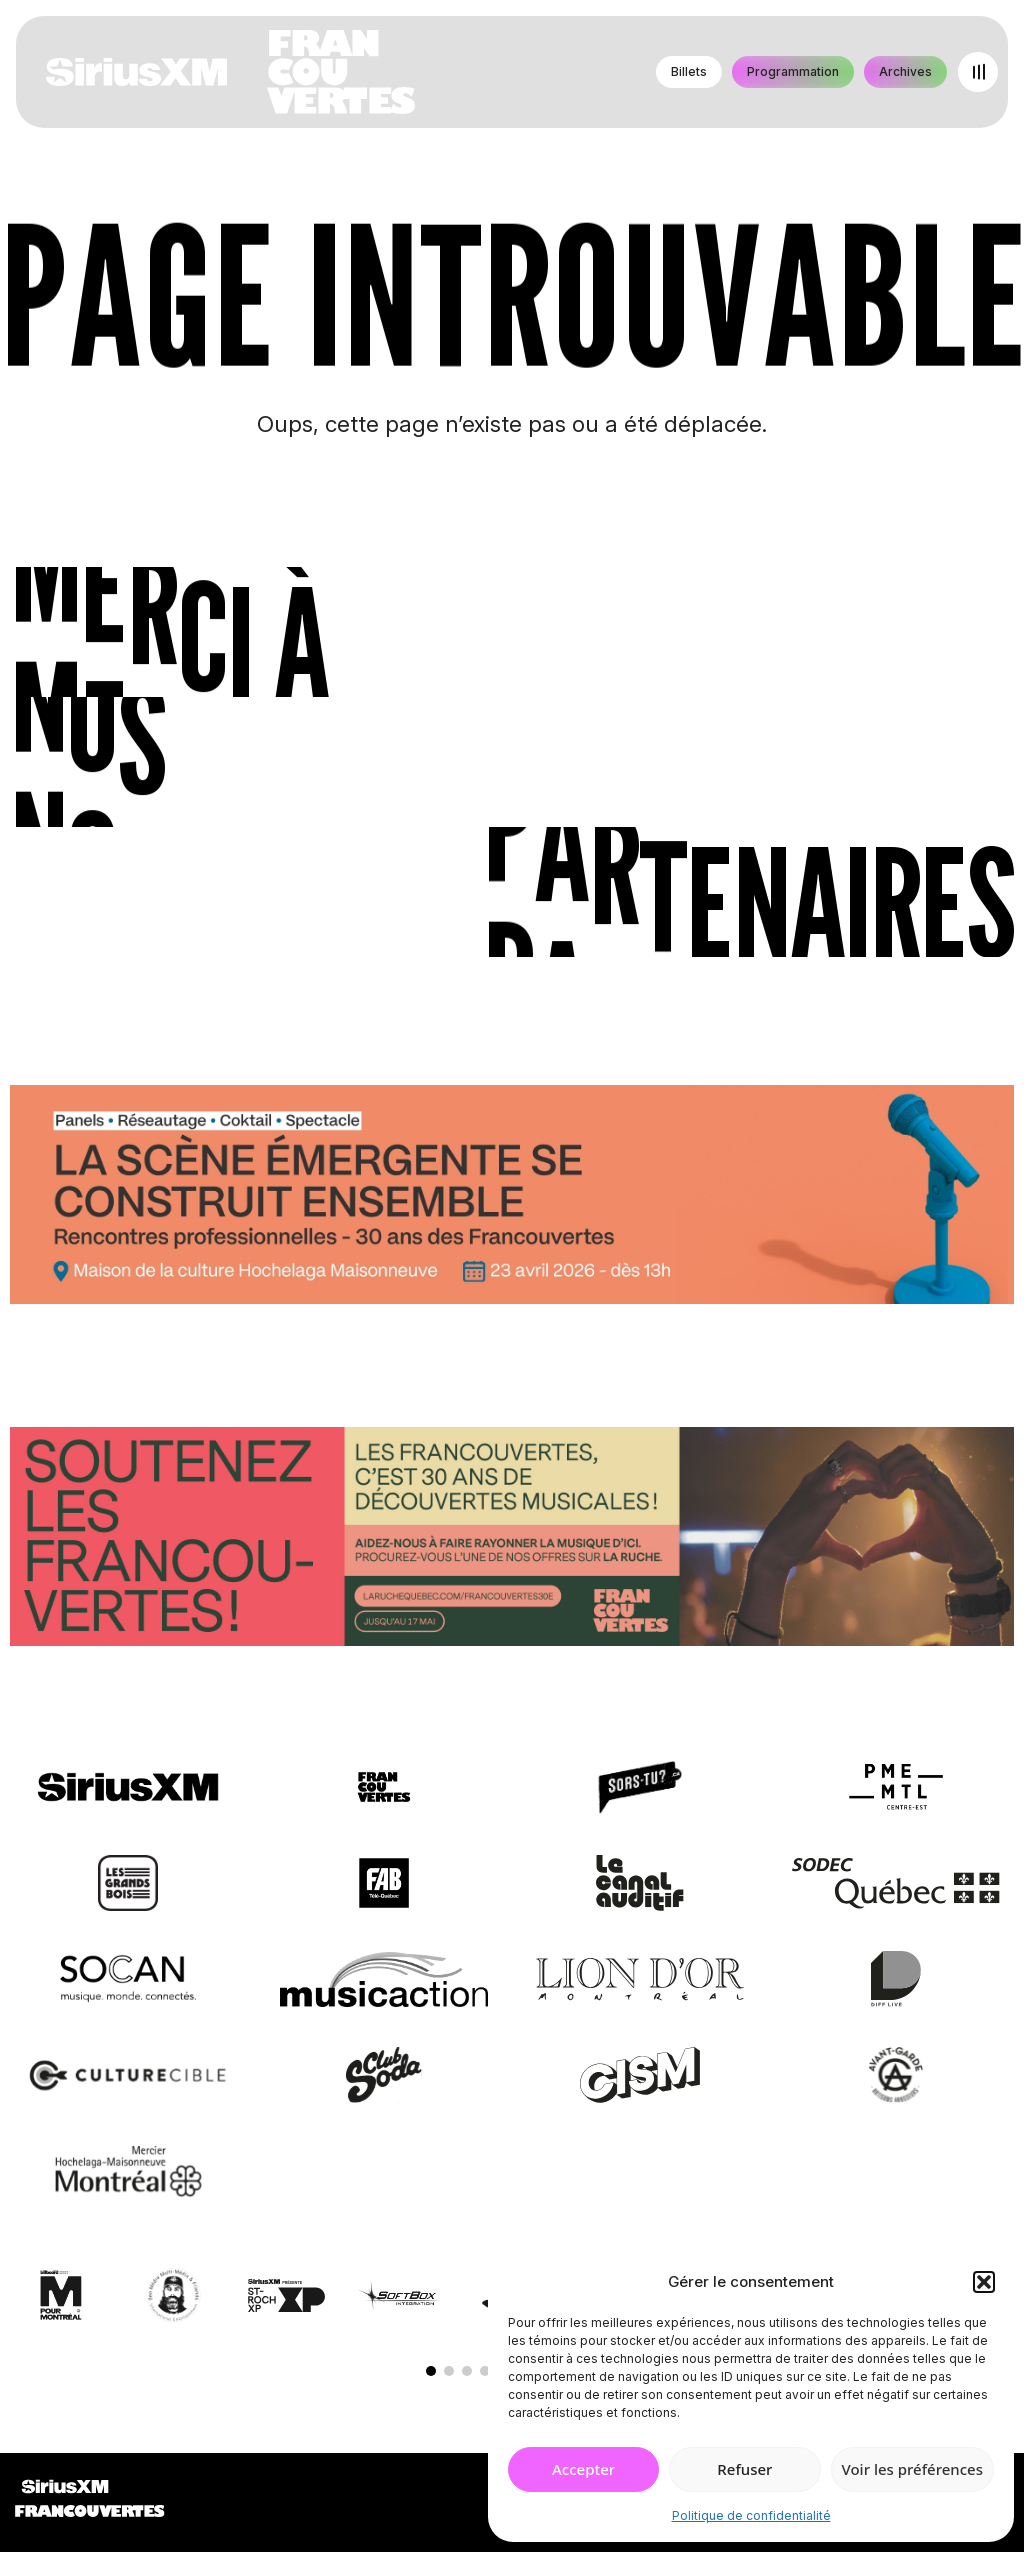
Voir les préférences (912, 2469)
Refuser (744, 2469)
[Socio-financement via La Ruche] (512, 1540)
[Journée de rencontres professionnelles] (512, 1198)
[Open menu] (978, 72)
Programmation (793, 71)
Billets (689, 71)
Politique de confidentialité (751, 2515)
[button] (984, 2282)
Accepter (583, 2469)
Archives (905, 71)
